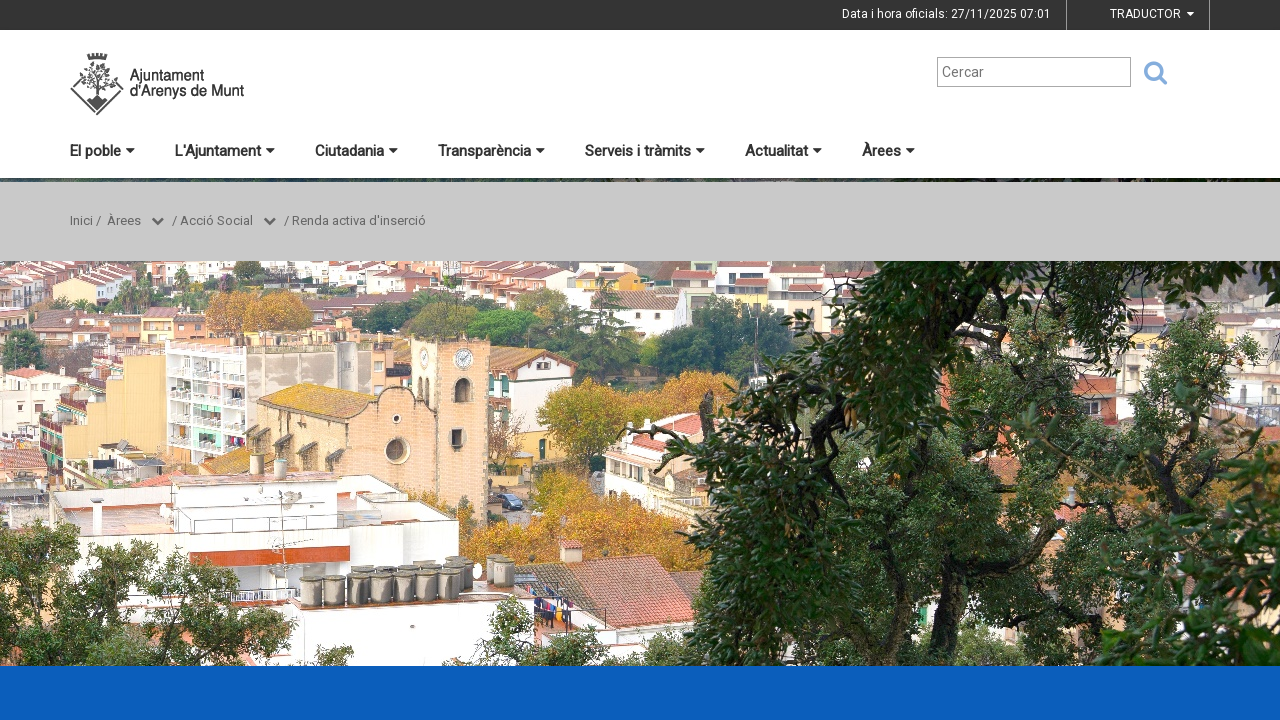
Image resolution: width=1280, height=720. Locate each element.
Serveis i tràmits (645, 151)
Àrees (888, 151)
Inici (81, 220)
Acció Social (216, 220)
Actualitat (783, 151)
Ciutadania (356, 151)
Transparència (491, 151)
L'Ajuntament (225, 151)
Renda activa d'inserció (359, 220)
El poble (102, 151)
